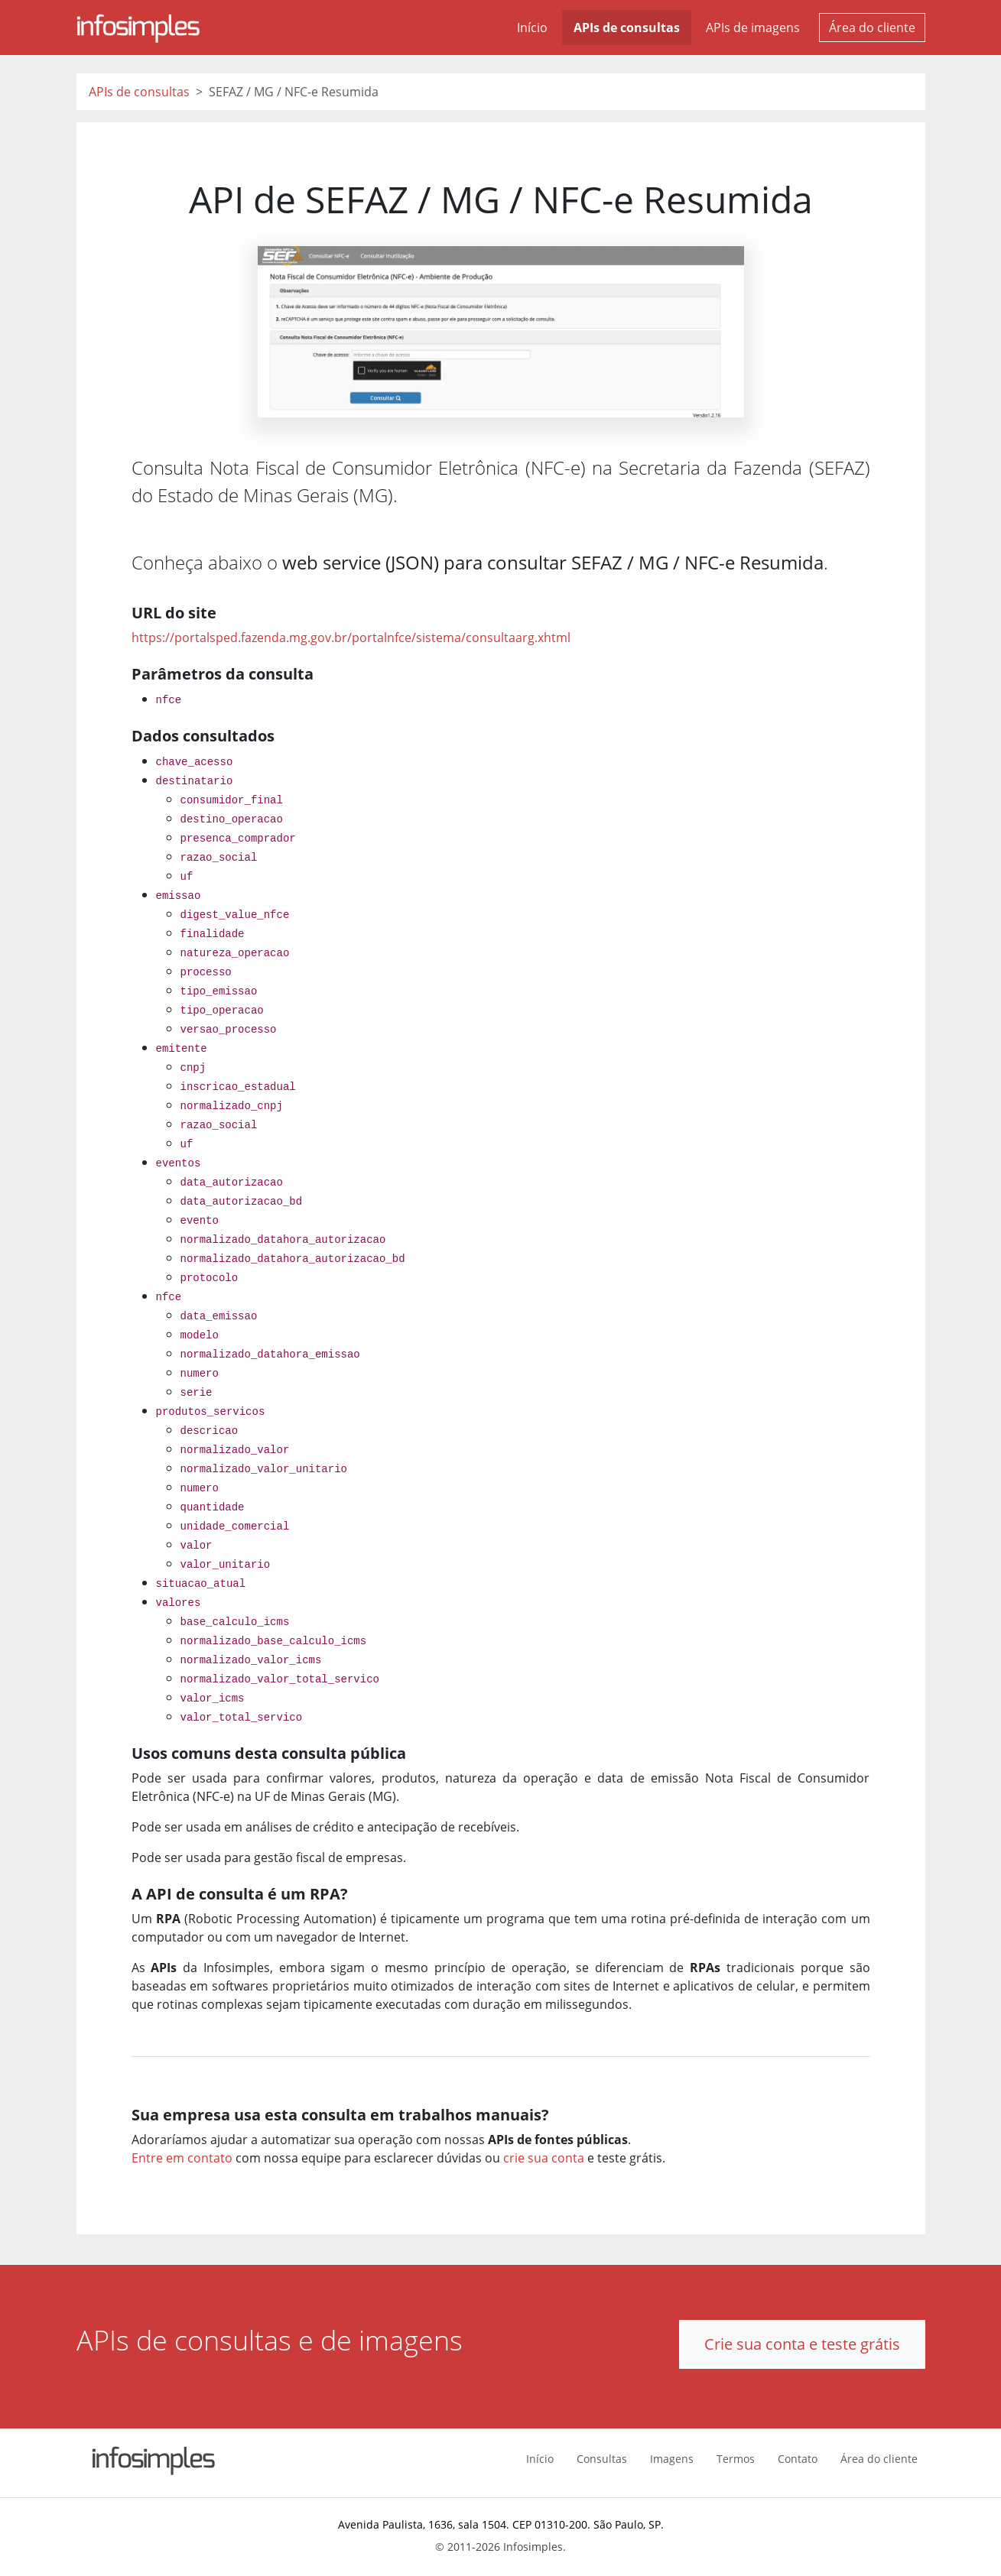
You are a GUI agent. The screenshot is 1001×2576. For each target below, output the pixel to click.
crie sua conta (543, 2157)
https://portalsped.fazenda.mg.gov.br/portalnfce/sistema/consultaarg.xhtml (351, 637)
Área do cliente (872, 27)
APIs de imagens (753, 27)
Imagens (672, 2458)
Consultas (602, 2458)
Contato (797, 2458)
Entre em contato (182, 2157)
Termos (736, 2458)
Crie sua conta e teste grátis (802, 2344)
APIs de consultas (627, 27)
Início (532, 27)
